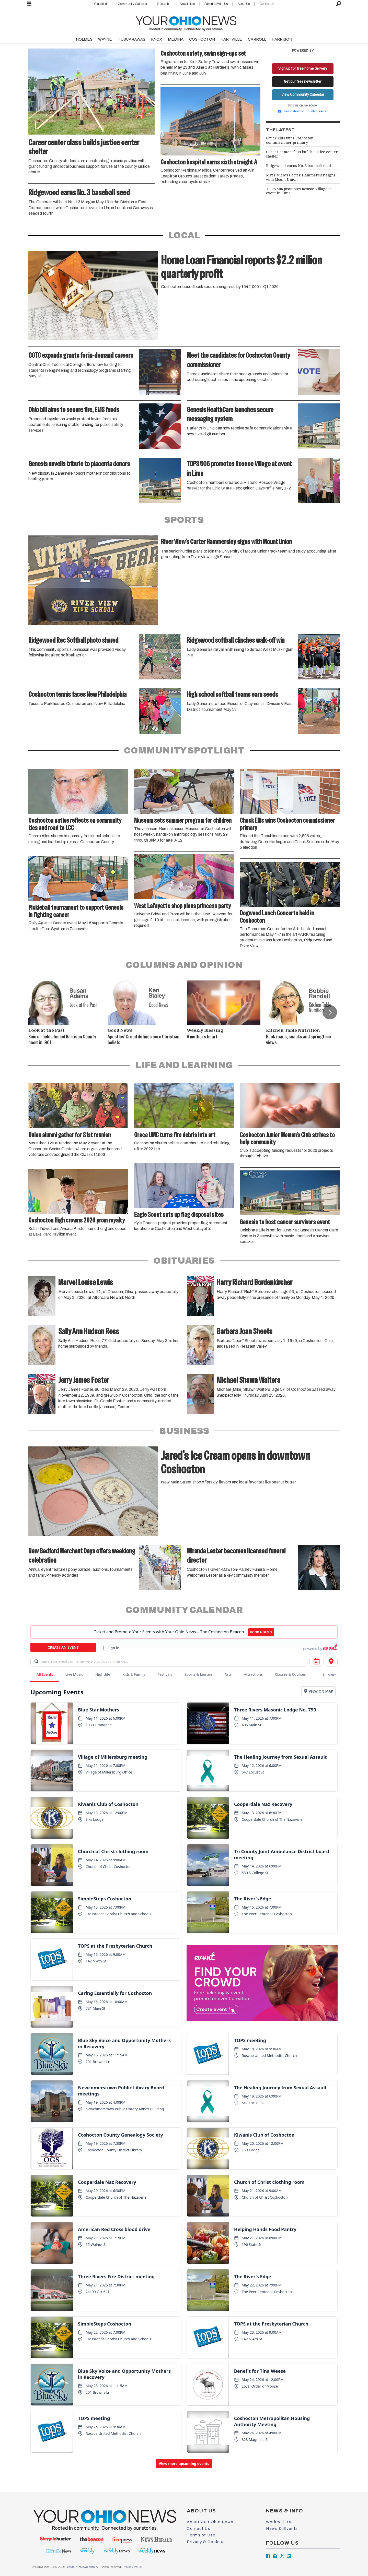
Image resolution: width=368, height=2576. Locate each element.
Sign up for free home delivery (302, 68)
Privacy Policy (132, 2566)
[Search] (338, 4)
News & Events (282, 2528)
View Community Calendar (302, 94)
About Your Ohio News (210, 2522)
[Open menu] (29, 3)
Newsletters (187, 4)
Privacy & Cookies (206, 2542)
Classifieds (101, 4)
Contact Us (266, 4)
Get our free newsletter (302, 81)
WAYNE (105, 39)
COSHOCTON (202, 39)
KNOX (156, 39)
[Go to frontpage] (186, 22)
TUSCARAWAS (131, 39)
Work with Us (279, 2522)
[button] (330, 1012)
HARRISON (282, 39)
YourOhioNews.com (81, 2566)
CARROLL (257, 39)
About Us (244, 4)
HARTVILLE (231, 39)
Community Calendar (132, 4)
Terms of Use (201, 2535)
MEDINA (175, 39)
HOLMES (84, 39)
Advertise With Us (216, 4)
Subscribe (163, 4)
